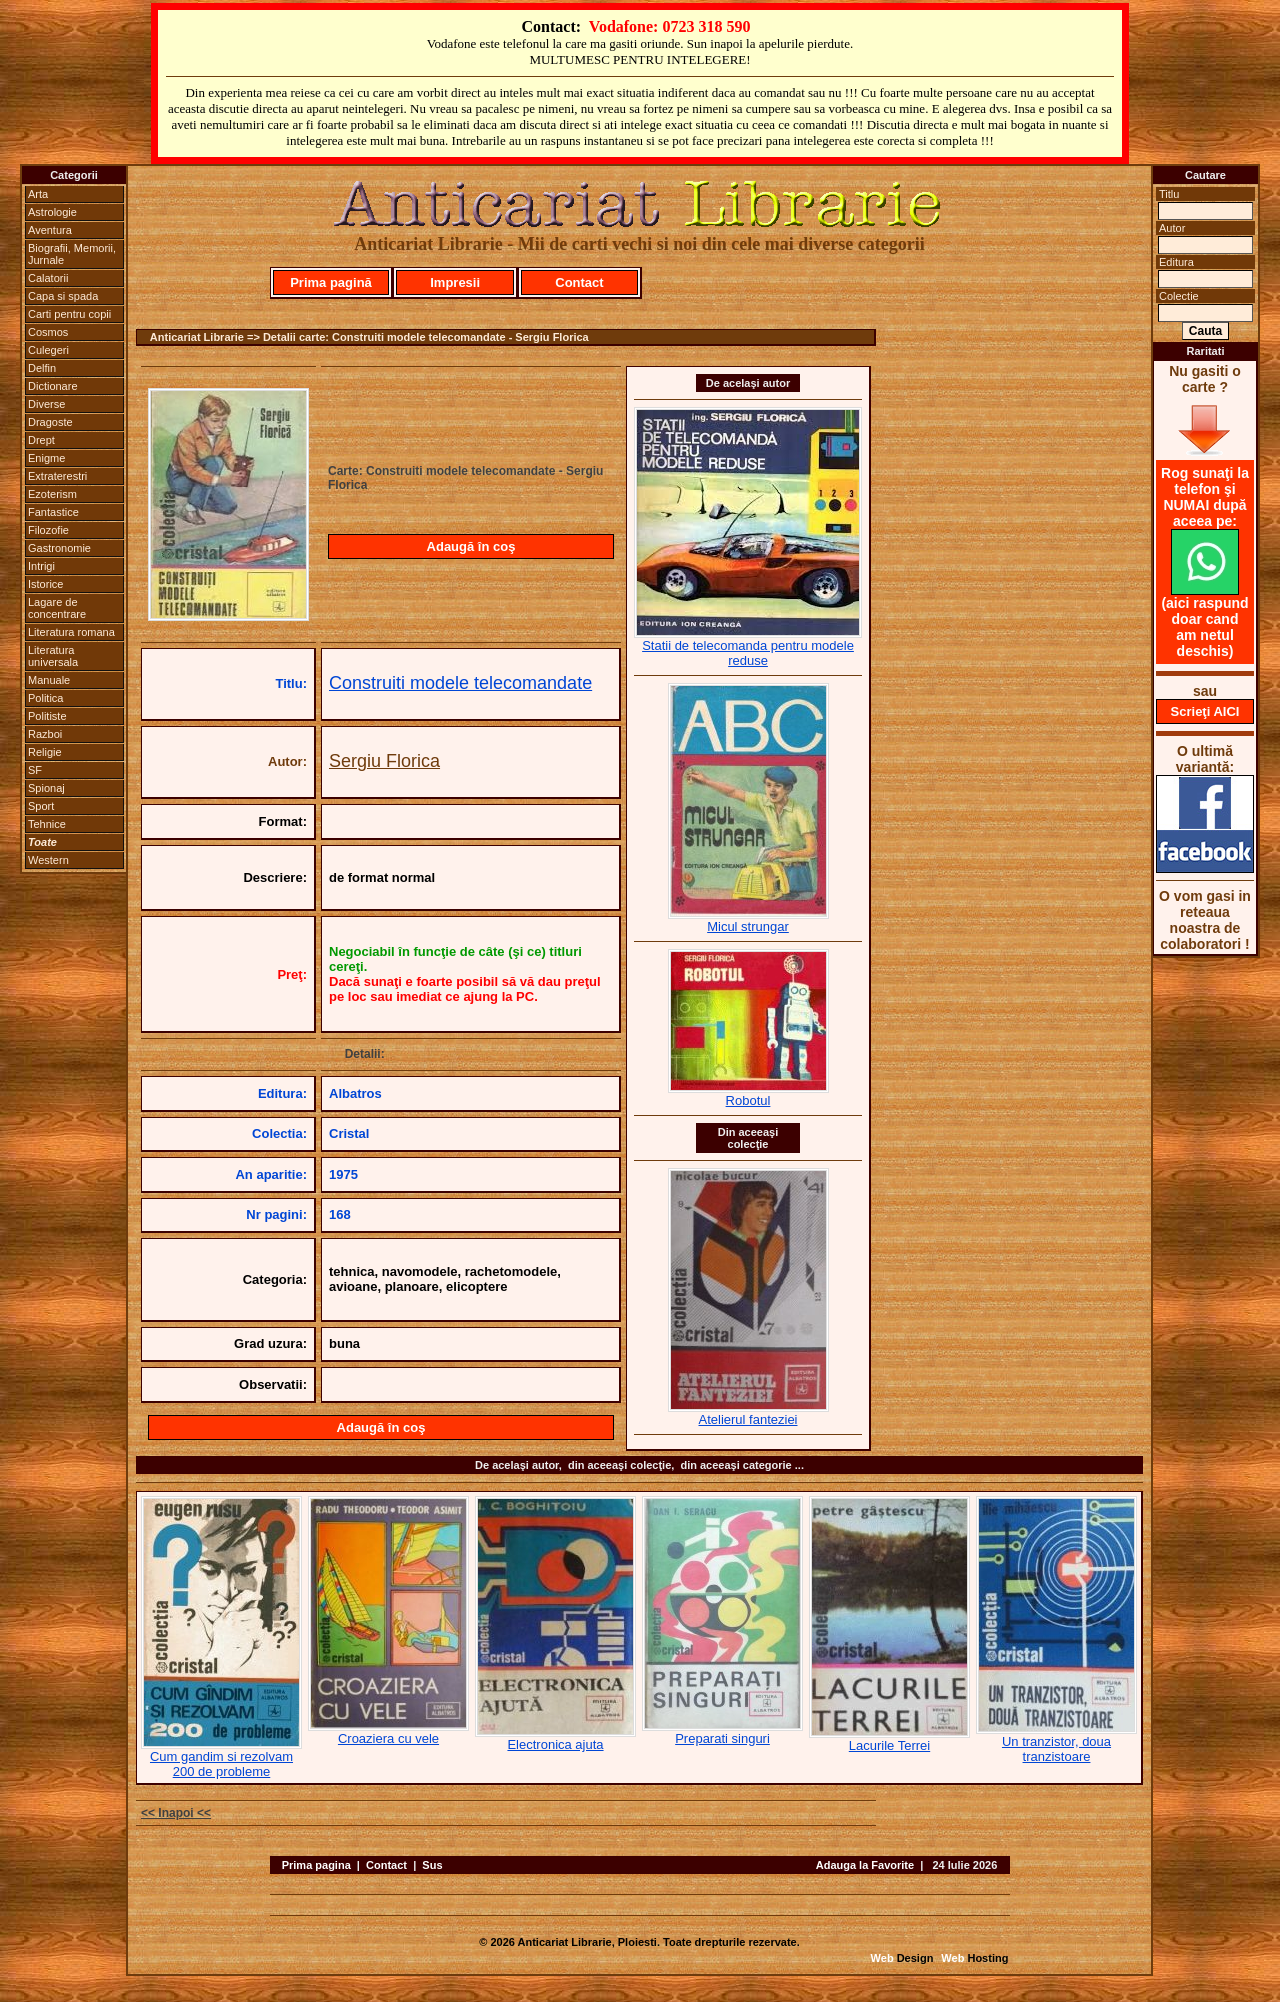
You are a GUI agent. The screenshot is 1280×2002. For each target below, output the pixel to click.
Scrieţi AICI (1205, 711)
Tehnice (47, 824)
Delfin (42, 368)
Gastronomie (59, 548)
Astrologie (52, 212)
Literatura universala (53, 656)
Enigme (46, 458)
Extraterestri (57, 476)
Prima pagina (316, 1865)
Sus (432, 1865)
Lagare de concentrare (57, 608)
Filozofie (48, 530)
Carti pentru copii (69, 314)
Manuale (49, 680)
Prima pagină (331, 282)
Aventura (50, 230)
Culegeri (48, 350)
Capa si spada (63, 296)
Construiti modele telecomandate (460, 683)
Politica (45, 698)
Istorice (45, 584)
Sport (41, 806)
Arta (38, 194)
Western (48, 860)
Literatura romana (71, 632)
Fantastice (53, 512)
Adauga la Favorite (865, 1865)
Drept (41, 440)
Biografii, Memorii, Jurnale (72, 254)
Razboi (45, 734)
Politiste (47, 716)
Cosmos (48, 332)
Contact (579, 282)
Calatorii (48, 278)
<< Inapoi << (176, 1813)
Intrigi (41, 566)
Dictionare (53, 386)
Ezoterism (52, 494)
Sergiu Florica (384, 761)
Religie (45, 752)
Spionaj (46, 788)
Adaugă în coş (471, 546)
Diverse (46, 404)
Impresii (455, 282)
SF (35, 770)
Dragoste (50, 422)
